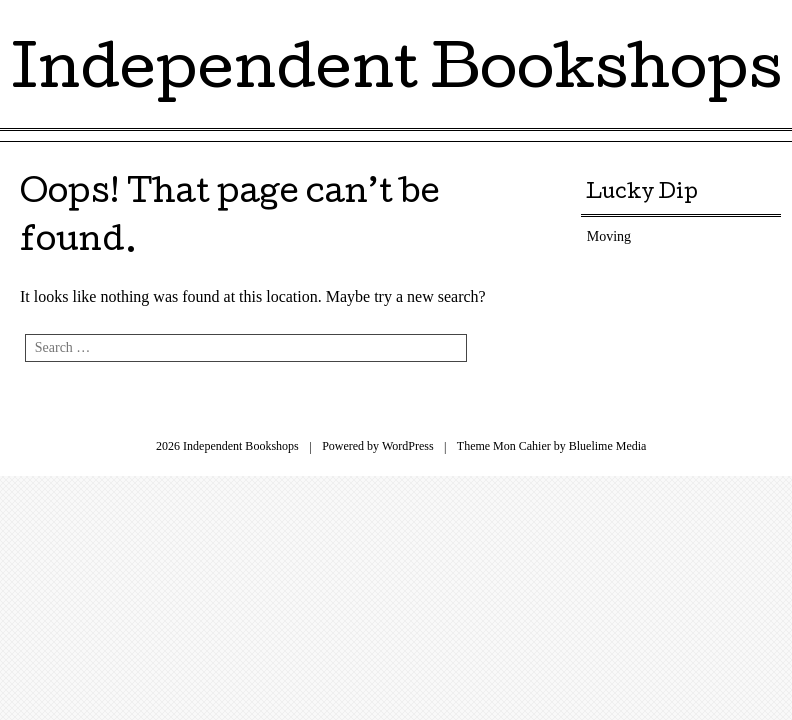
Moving (609, 236)
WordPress (408, 446)
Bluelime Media (608, 446)
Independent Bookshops (396, 74)
